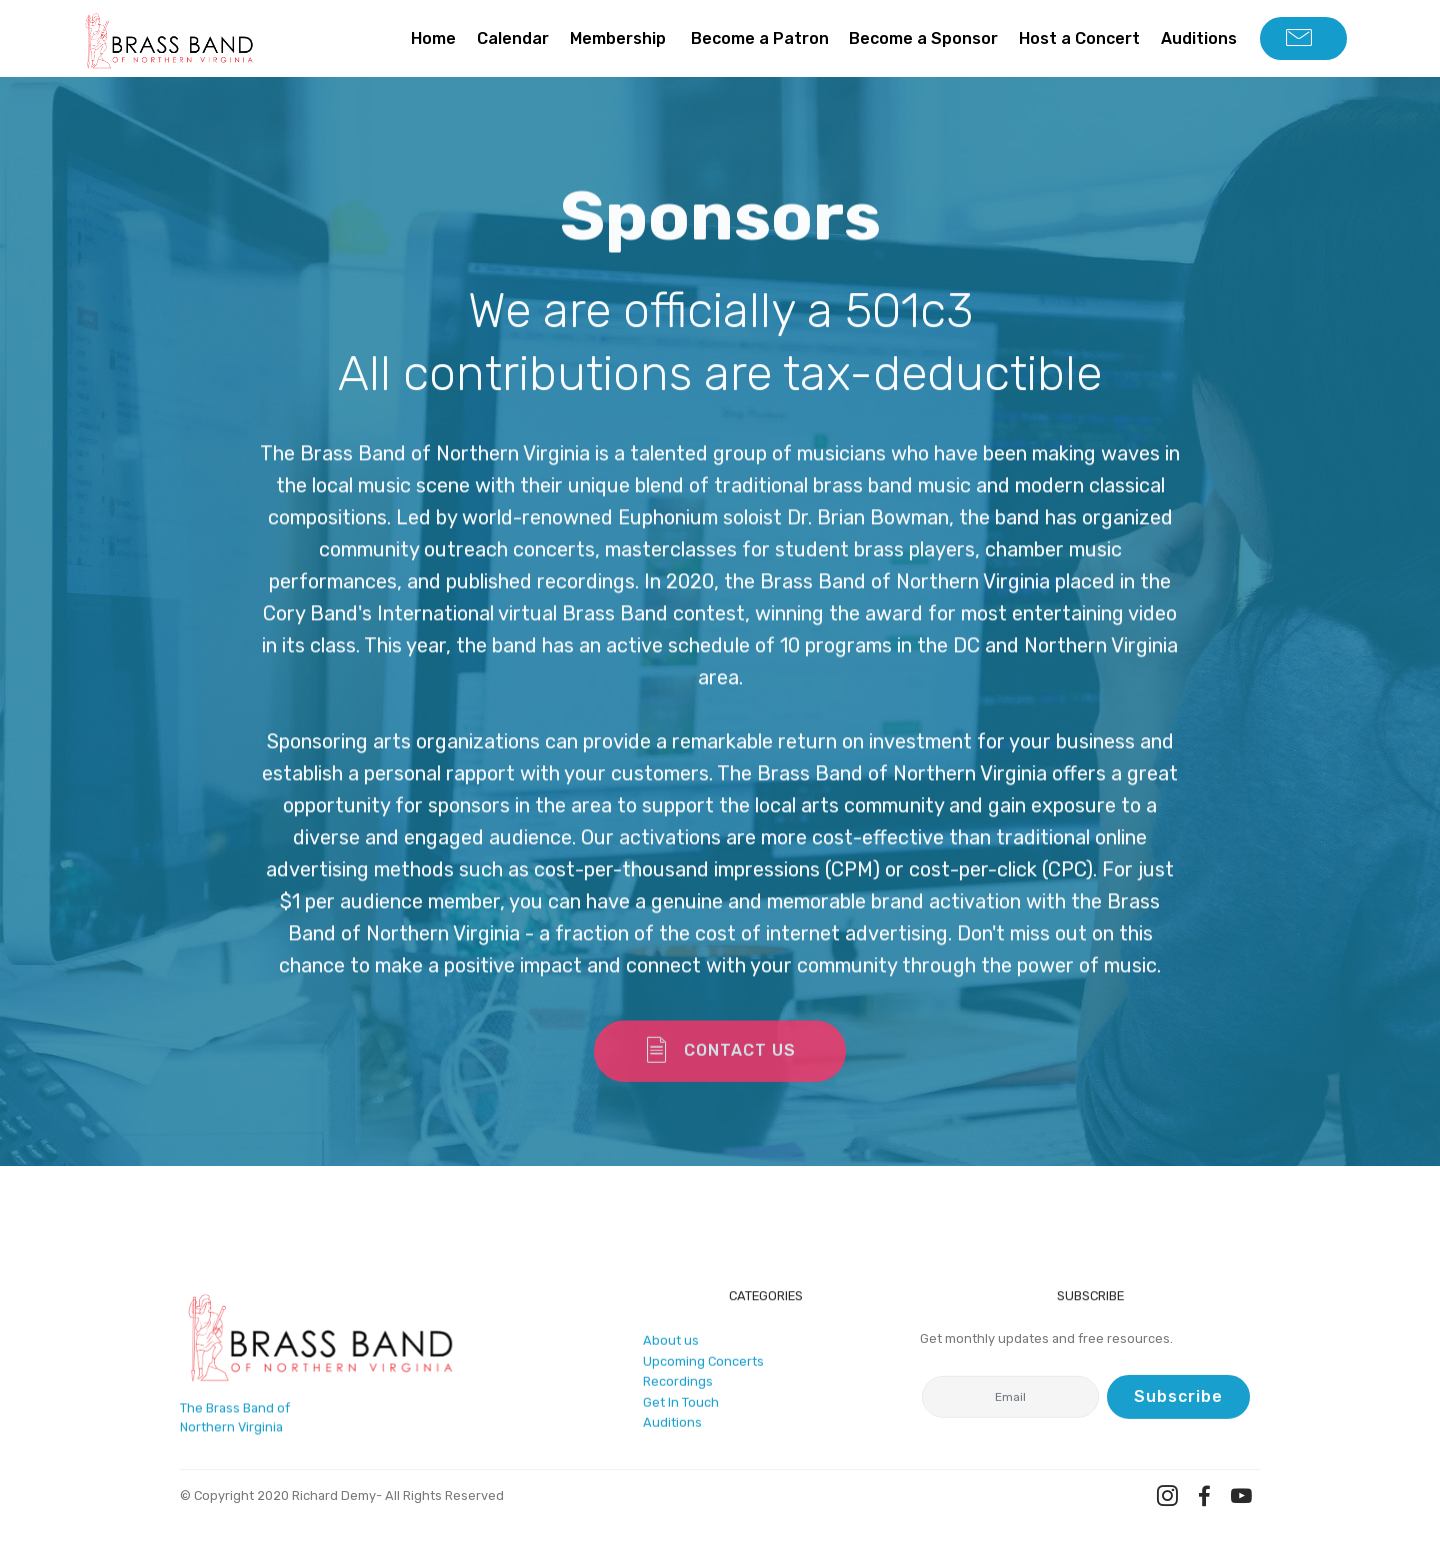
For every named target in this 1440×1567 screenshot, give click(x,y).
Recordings (678, 1388)
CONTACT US (720, 1065)
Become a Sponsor (923, 38)
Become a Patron (760, 38)
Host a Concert (1079, 38)
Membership (620, 38)
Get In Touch (681, 1408)
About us (671, 1347)
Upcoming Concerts (703, 1367)
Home (433, 38)
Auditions (1199, 38)
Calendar (513, 38)
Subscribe (1178, 1399)
